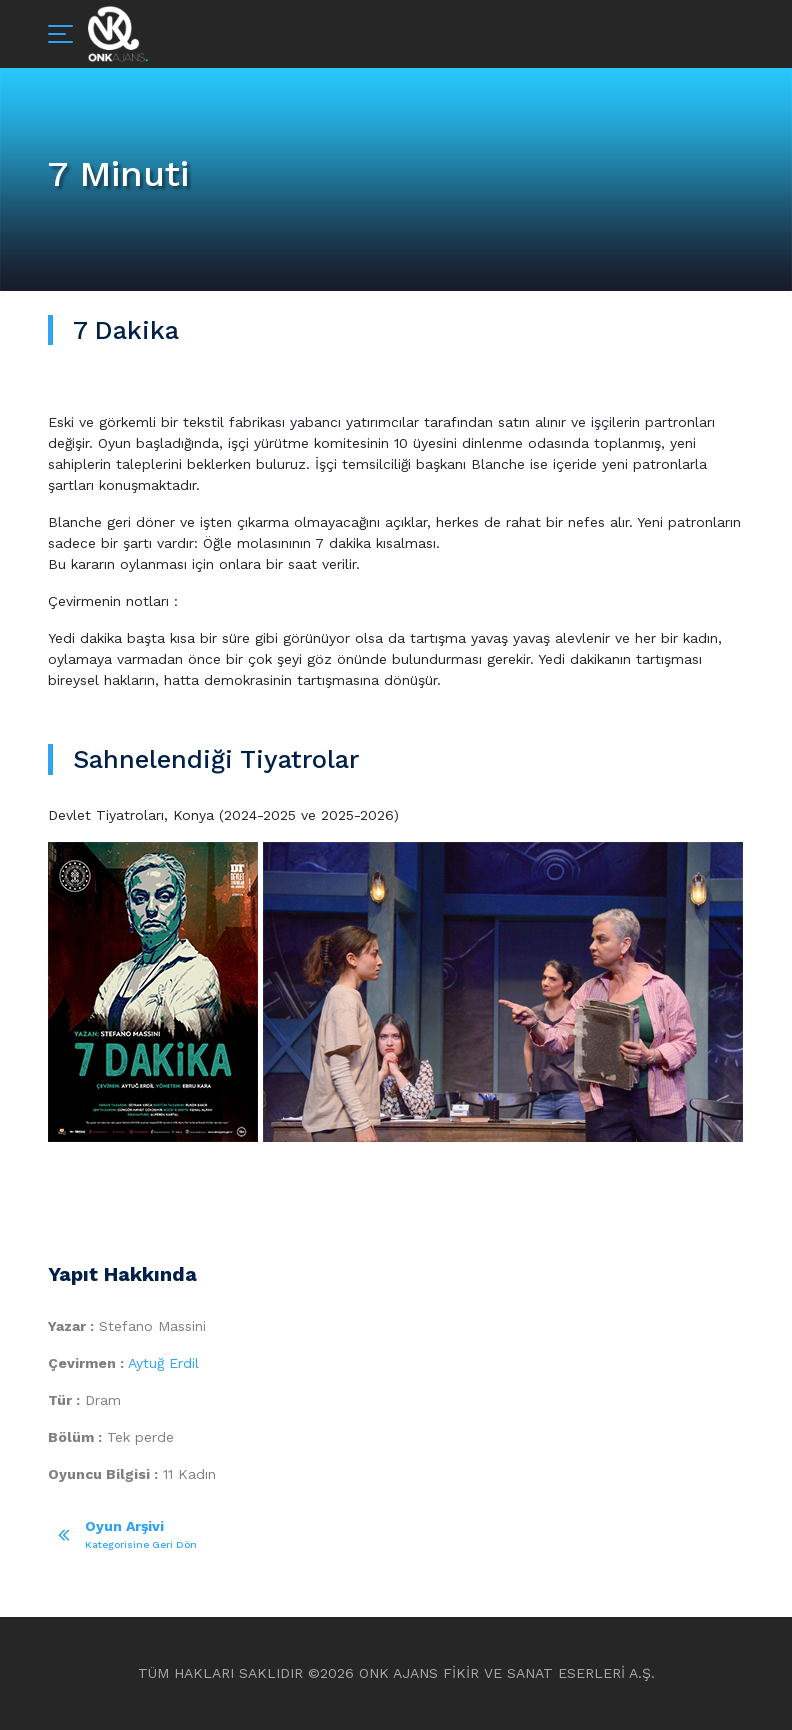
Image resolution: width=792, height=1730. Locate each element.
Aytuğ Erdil (163, 1363)
